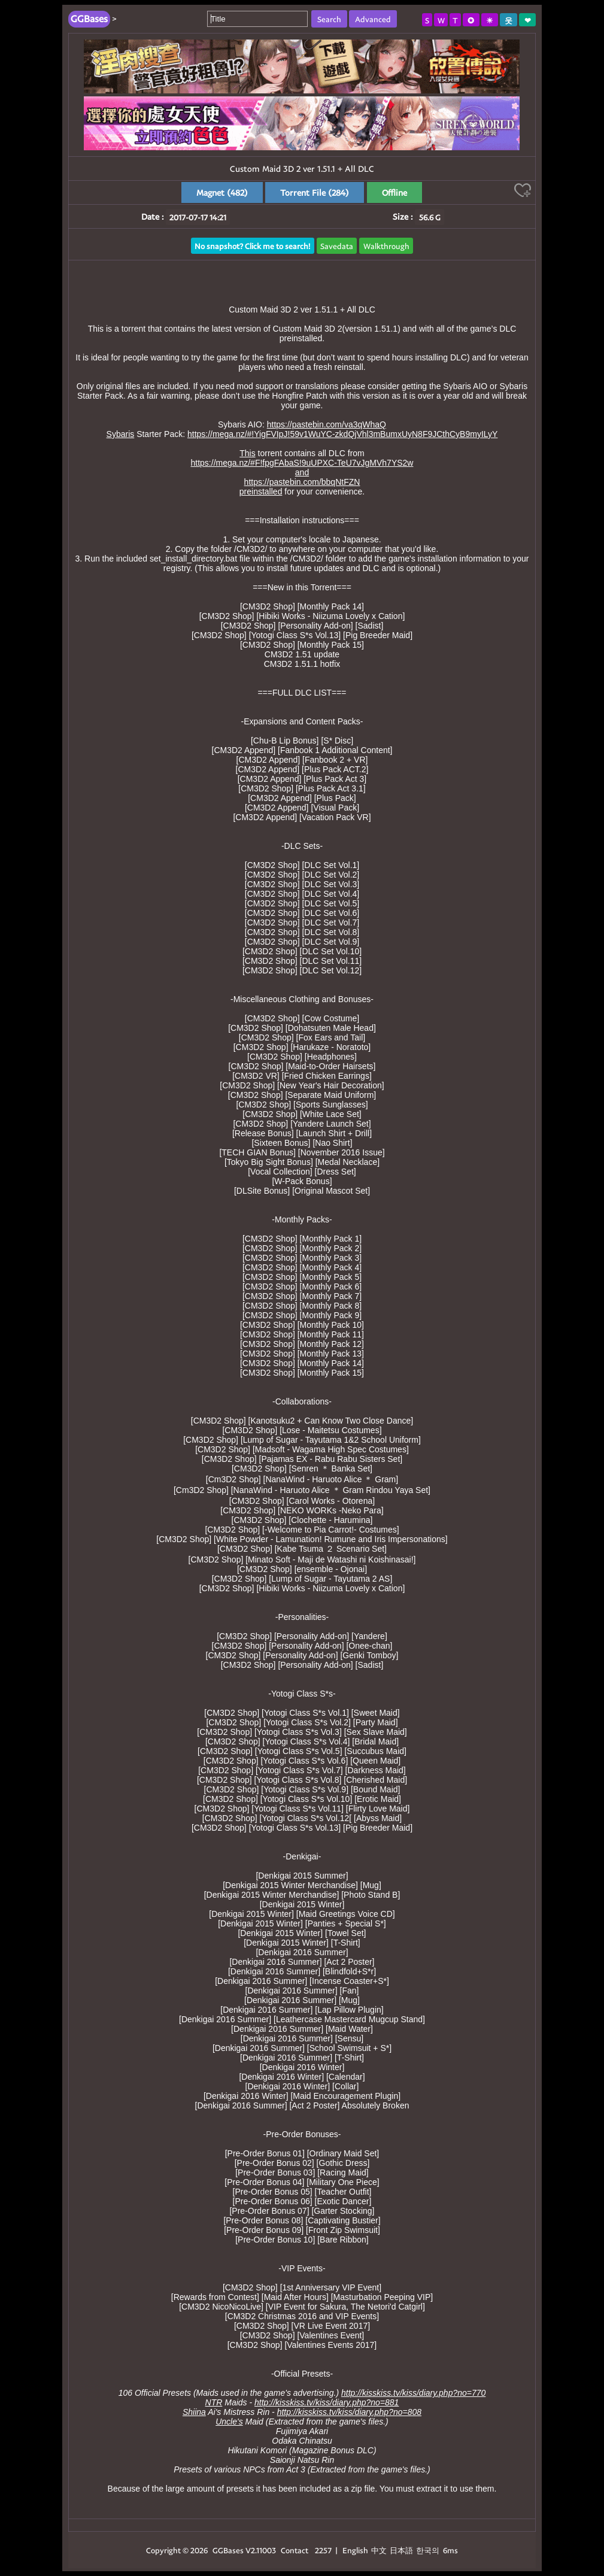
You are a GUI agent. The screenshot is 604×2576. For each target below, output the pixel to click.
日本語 (401, 2550)
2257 (323, 2550)
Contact (294, 2550)
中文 (379, 2550)
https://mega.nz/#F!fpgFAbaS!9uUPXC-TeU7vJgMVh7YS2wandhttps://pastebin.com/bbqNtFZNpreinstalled (302, 477)
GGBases (228, 2550)
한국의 (428, 2550)
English (355, 2550)
